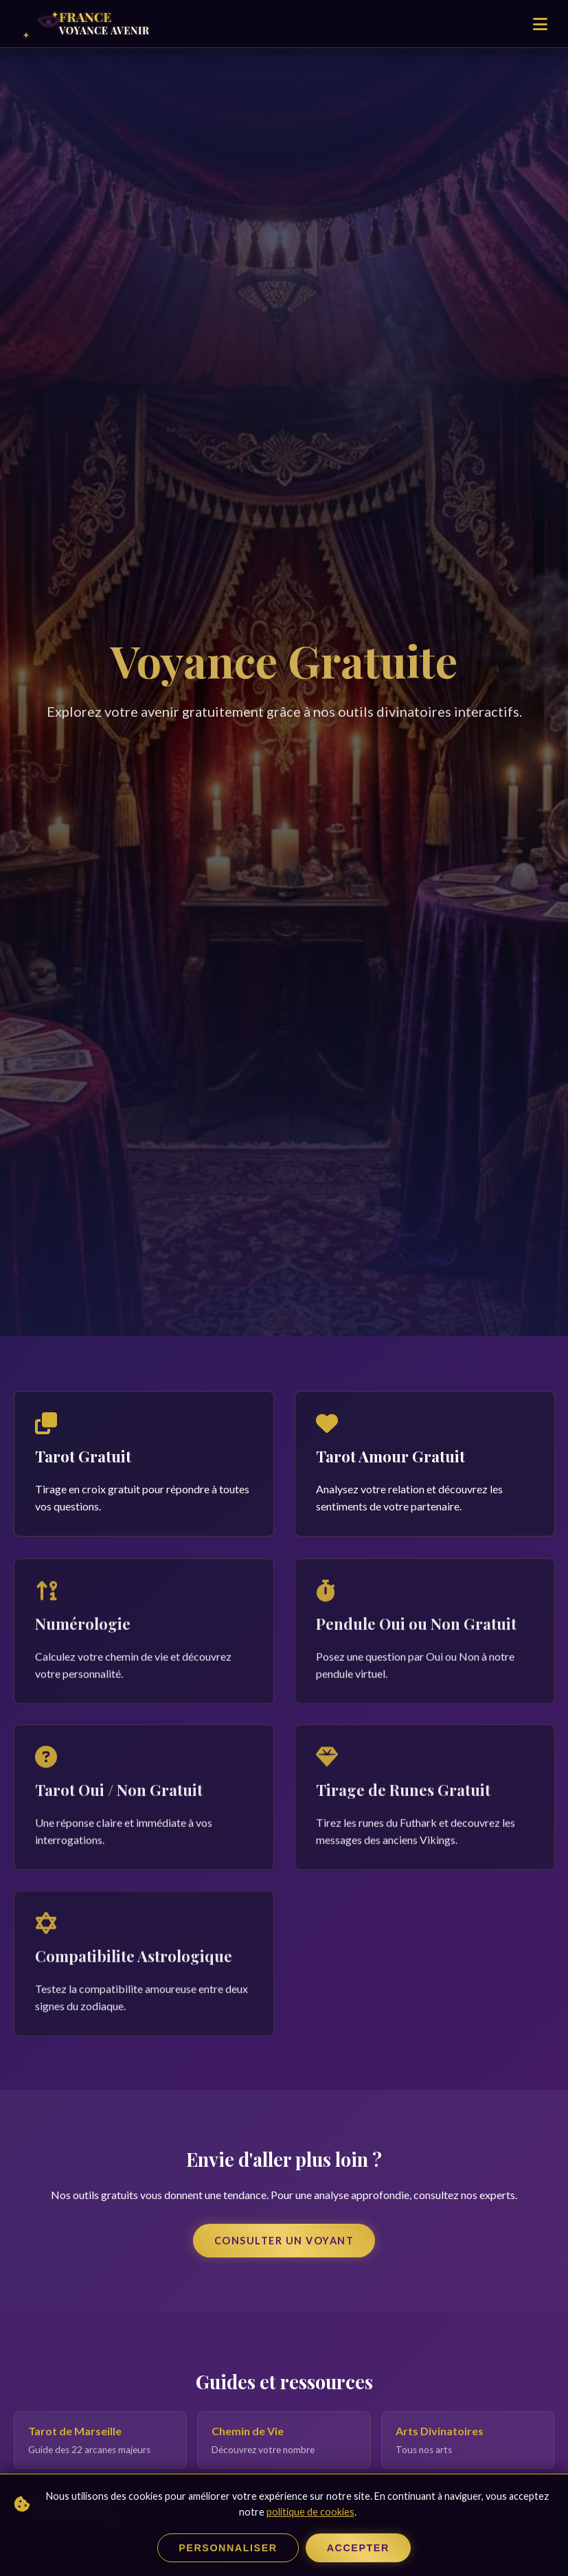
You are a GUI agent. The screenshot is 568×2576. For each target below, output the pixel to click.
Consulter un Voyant (284, 2240)
